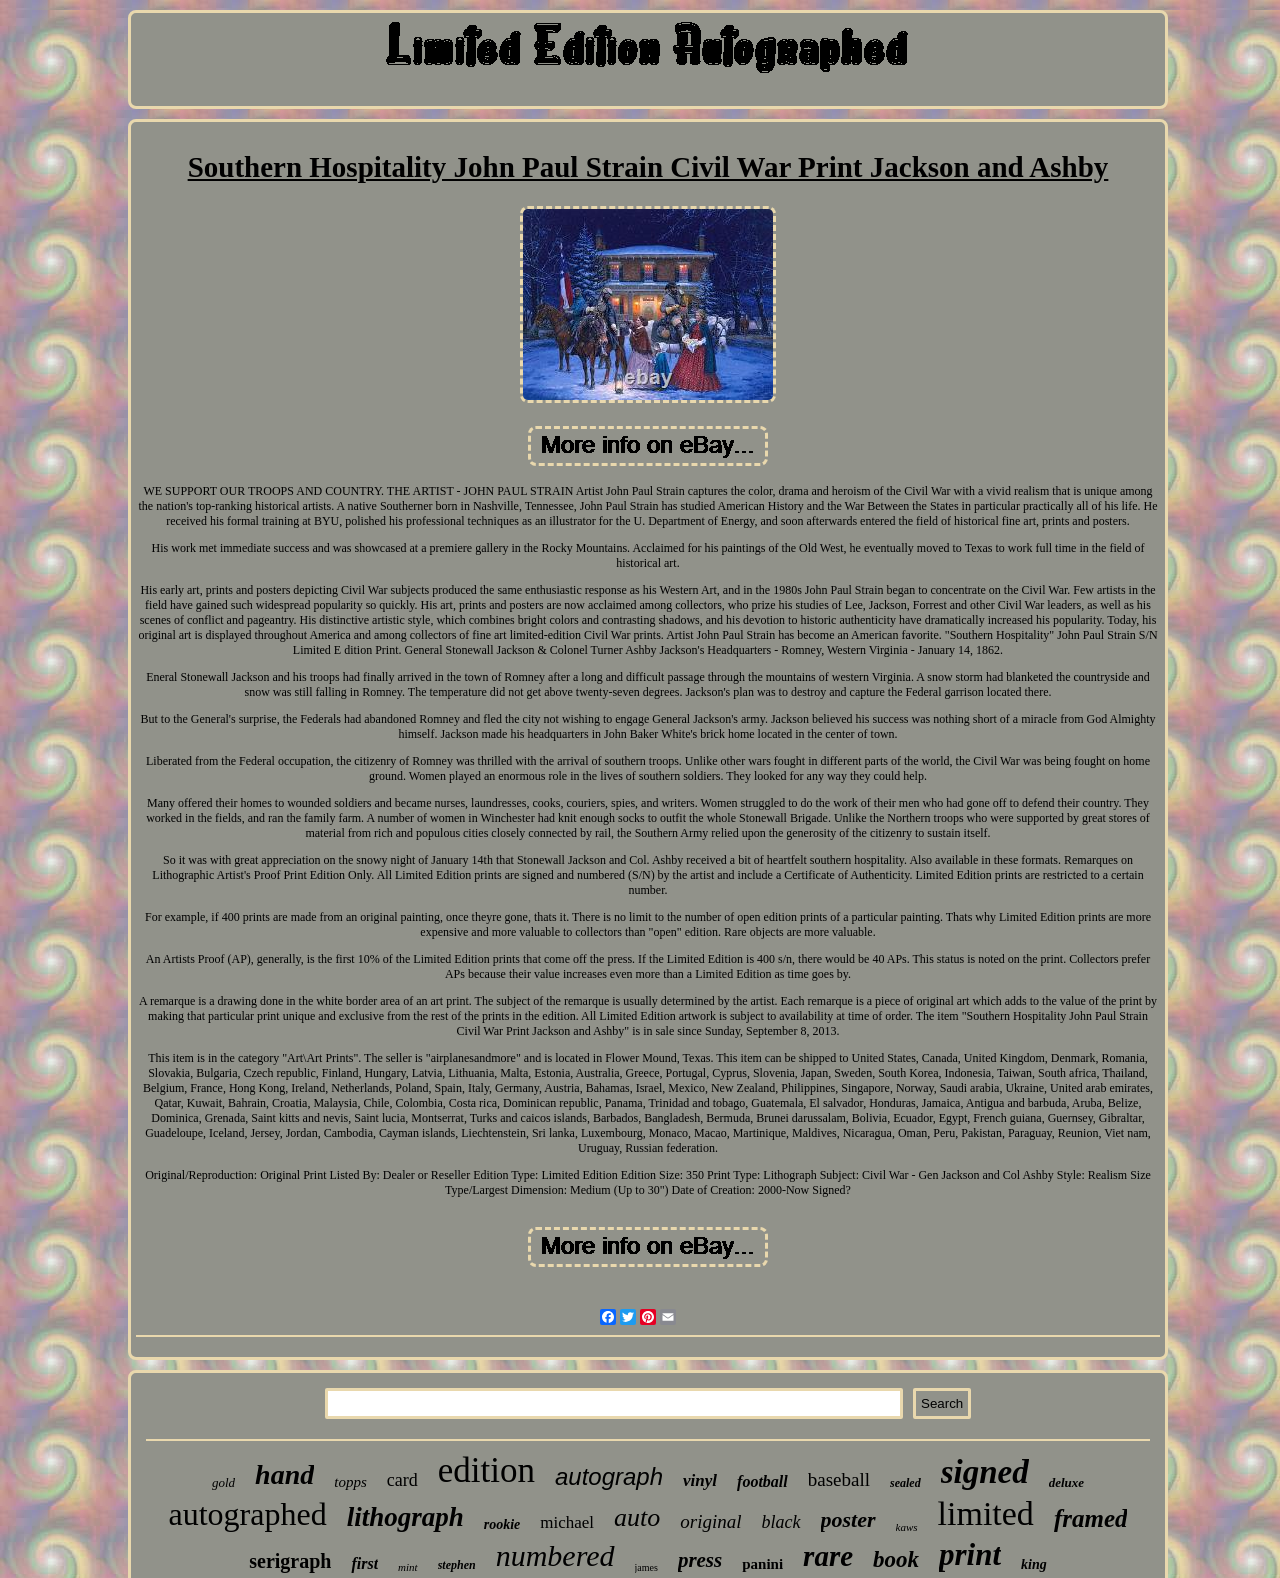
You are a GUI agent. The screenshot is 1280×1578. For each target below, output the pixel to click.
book (896, 1559)
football (762, 1481)
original (710, 1521)
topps (350, 1482)
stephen (457, 1565)
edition (486, 1470)
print (970, 1554)
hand (284, 1474)
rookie (502, 1524)
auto (637, 1517)
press (700, 1560)
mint (408, 1567)
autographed (248, 1514)
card (402, 1480)
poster (848, 1519)
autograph (609, 1476)
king (1034, 1564)
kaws (907, 1527)
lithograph (405, 1517)
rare (828, 1556)
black (781, 1522)
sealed (905, 1483)
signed (985, 1472)
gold (223, 1482)
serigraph (290, 1561)
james (646, 1567)
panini (762, 1564)
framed (1091, 1518)
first (364, 1563)
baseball (839, 1479)
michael (567, 1522)
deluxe (1066, 1482)
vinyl (700, 1480)
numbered (555, 1555)
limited (986, 1513)
